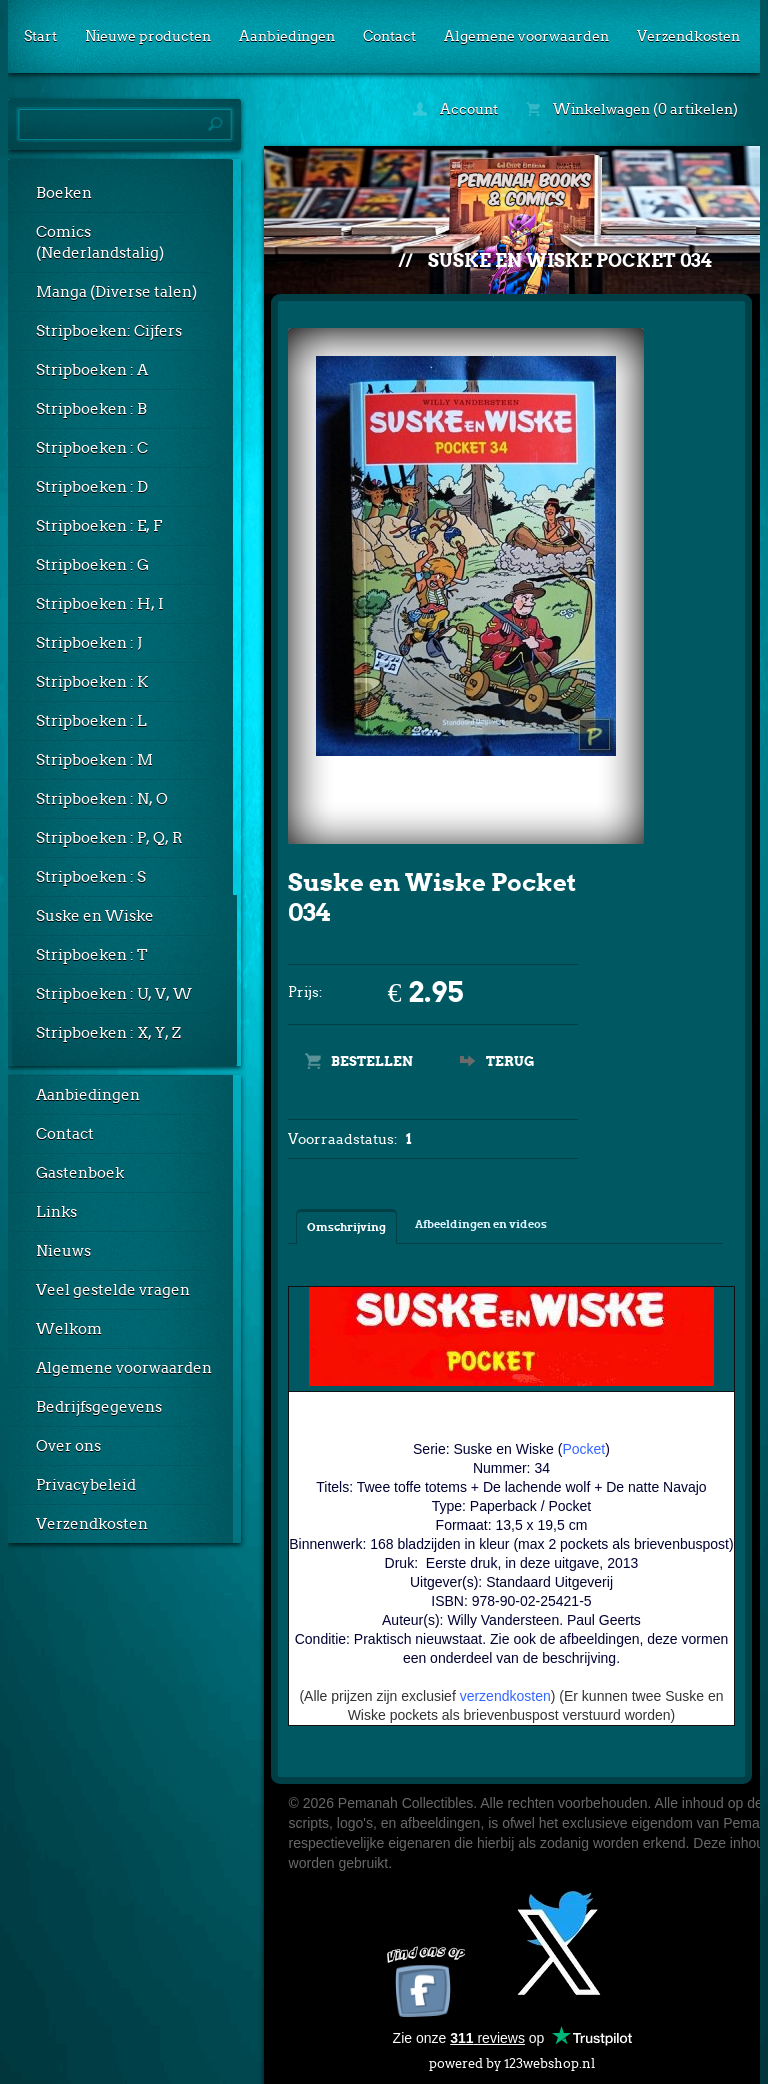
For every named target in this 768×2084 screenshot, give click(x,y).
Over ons (68, 1446)
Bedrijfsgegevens (99, 1407)
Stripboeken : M (94, 760)
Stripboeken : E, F (99, 526)
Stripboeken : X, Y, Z (108, 1033)
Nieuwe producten (148, 36)
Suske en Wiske (95, 916)
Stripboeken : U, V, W (114, 994)
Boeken (64, 193)
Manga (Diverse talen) (116, 292)
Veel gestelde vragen (113, 1290)
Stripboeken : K (92, 682)
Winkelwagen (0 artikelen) (632, 109)
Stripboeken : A (92, 370)
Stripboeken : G (92, 565)
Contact (389, 36)
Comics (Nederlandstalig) (100, 242)
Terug (510, 1061)
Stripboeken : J (89, 643)
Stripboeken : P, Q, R (109, 838)
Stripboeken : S (91, 877)
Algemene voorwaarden (526, 36)
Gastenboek (80, 1173)
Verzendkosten (688, 36)
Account (455, 109)
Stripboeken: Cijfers (109, 331)
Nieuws (63, 1251)
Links (56, 1212)
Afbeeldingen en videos (481, 1224)
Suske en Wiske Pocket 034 (570, 260)
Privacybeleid (86, 1485)
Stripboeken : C (92, 448)
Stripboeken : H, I (100, 604)
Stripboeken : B (91, 409)
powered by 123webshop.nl (512, 2059)
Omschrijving (346, 1227)
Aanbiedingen (287, 36)
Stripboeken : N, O (102, 799)
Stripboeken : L (91, 721)
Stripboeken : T (92, 955)
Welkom (69, 1329)
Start (40, 36)
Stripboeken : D (92, 487)
